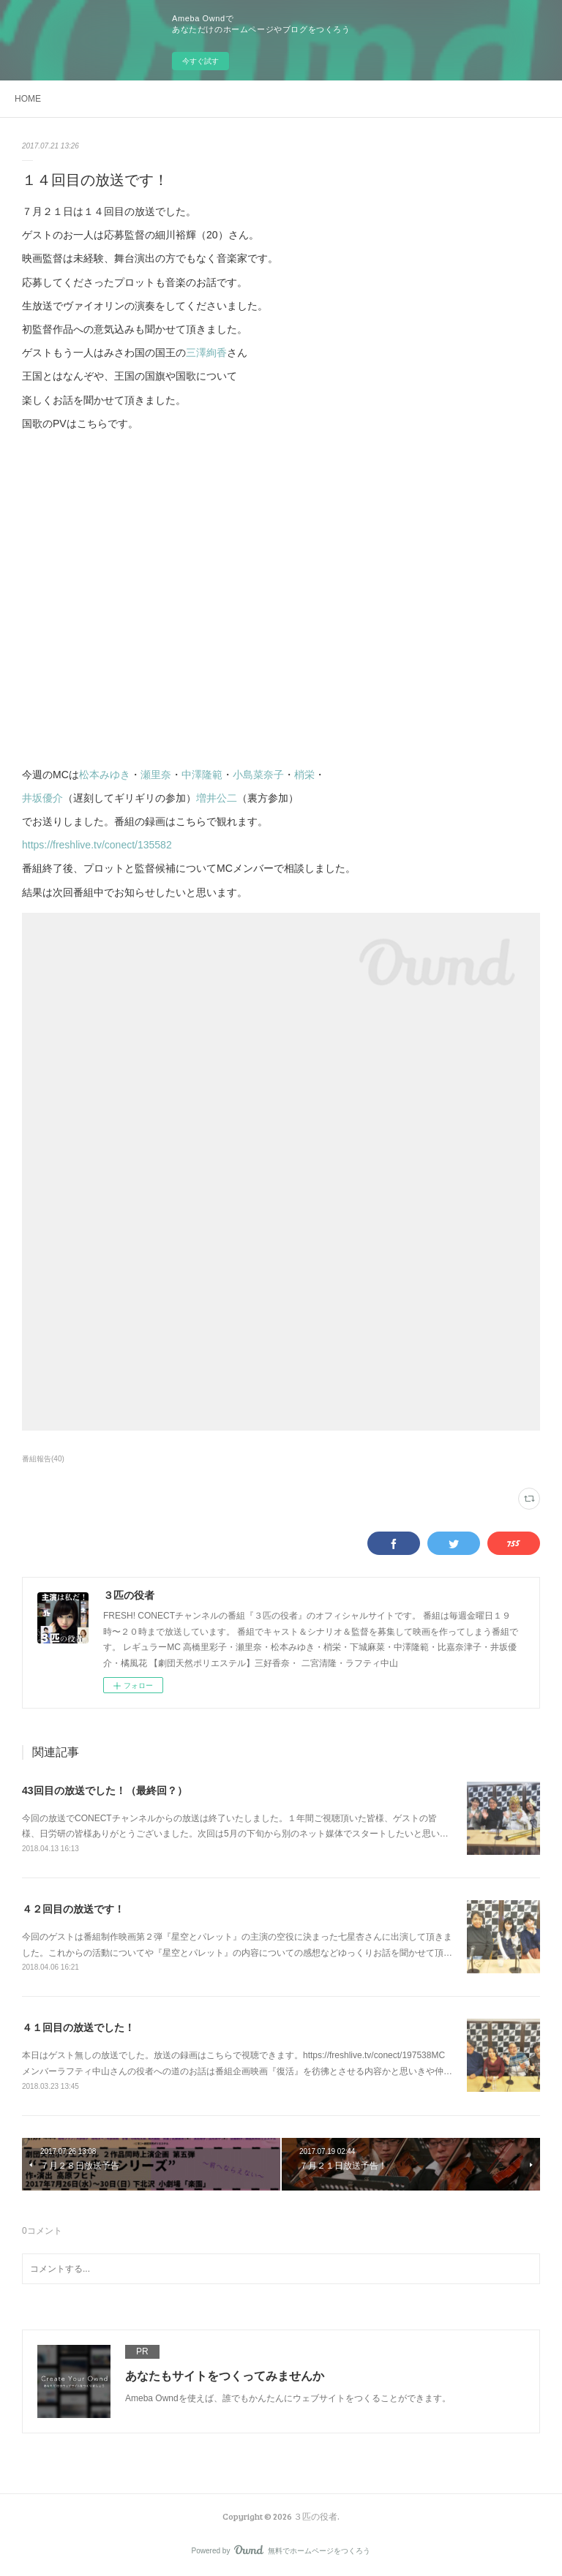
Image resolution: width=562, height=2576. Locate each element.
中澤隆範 (201, 774)
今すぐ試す (200, 61)
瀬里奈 (155, 774)
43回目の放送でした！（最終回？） (104, 1790)
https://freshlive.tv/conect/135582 (97, 845)
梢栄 (304, 774)
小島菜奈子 (258, 774)
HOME (28, 99)
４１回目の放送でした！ (78, 2027)
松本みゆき (104, 774)
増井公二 (216, 798)
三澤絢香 (206, 352)
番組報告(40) (43, 1459)
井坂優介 (42, 798)
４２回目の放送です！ (73, 1909)
